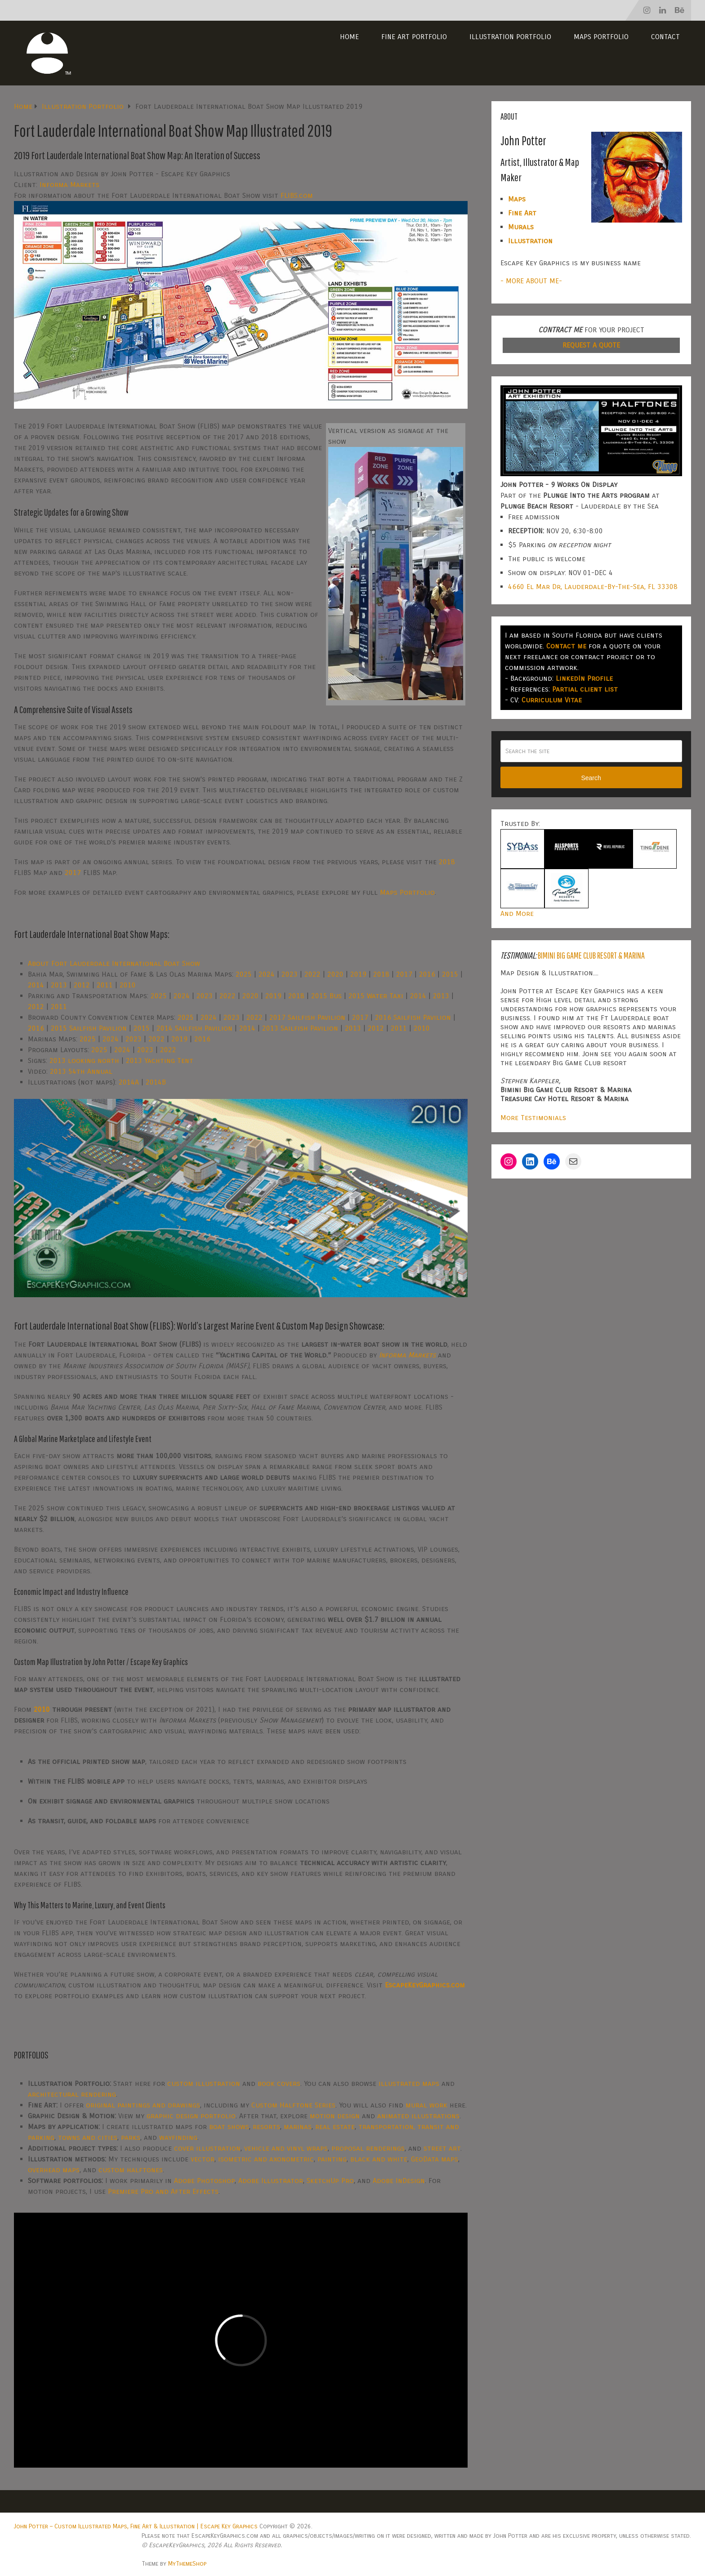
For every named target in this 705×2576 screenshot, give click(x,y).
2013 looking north (84, 1060)
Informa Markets (69, 184)
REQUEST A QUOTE (591, 345)
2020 (335, 974)
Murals (521, 227)
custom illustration (203, 2083)
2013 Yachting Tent (159, 1060)
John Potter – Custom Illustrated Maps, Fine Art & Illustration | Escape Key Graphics (136, 2526)
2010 (128, 985)
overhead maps (54, 2169)
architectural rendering (72, 2094)
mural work (426, 2105)
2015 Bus (326, 995)
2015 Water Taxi (375, 995)
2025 (244, 974)
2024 (267, 974)
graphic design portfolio (191, 2116)
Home (349, 36)
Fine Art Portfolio (414, 36)
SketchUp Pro (330, 2180)
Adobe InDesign (399, 2180)
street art (442, 2148)
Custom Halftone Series (293, 2105)
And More (517, 913)
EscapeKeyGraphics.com (425, 1985)
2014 (36, 985)
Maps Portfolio (601, 36)
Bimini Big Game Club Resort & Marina (591, 955)
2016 (427, 974)
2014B (156, 1082)
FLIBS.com (297, 195)
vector (202, 2159)
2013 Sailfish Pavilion (300, 1028)
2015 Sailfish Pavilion (89, 1028)
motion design (335, 2116)
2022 (312, 974)
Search (591, 777)
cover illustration (207, 2148)
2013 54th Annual (81, 1071)
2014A (129, 1082)
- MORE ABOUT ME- (531, 281)
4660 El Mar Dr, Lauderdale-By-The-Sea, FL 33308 (593, 586)
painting (332, 2159)
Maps (517, 199)
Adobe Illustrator (270, 2180)
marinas (298, 2126)
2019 (358, 974)
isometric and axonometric (266, 2159)
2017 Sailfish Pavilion (307, 1017)
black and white (378, 2159)
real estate (335, 2126)
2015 (450, 974)
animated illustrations (418, 2116)
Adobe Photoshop (204, 2180)
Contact (665, 36)
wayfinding (178, 2137)
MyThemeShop (187, 2563)
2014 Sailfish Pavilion (194, 1028)
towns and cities (87, 2137)
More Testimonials (533, 1117)
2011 (105, 985)
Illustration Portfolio (510, 36)
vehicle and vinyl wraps (286, 2148)
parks (130, 2137)
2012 (82, 985)
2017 (73, 872)
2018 (447, 861)
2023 (289, 974)
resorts (266, 2126)
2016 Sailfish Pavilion (413, 1017)
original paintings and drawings (143, 2105)
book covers (279, 2083)
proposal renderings (368, 2148)
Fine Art (522, 213)
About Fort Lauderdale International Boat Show (114, 963)
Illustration (530, 241)
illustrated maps (409, 2083)
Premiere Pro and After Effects (163, 2191)
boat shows (229, 2126)
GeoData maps (434, 2159)
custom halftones (130, 2169)
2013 (59, 985)
